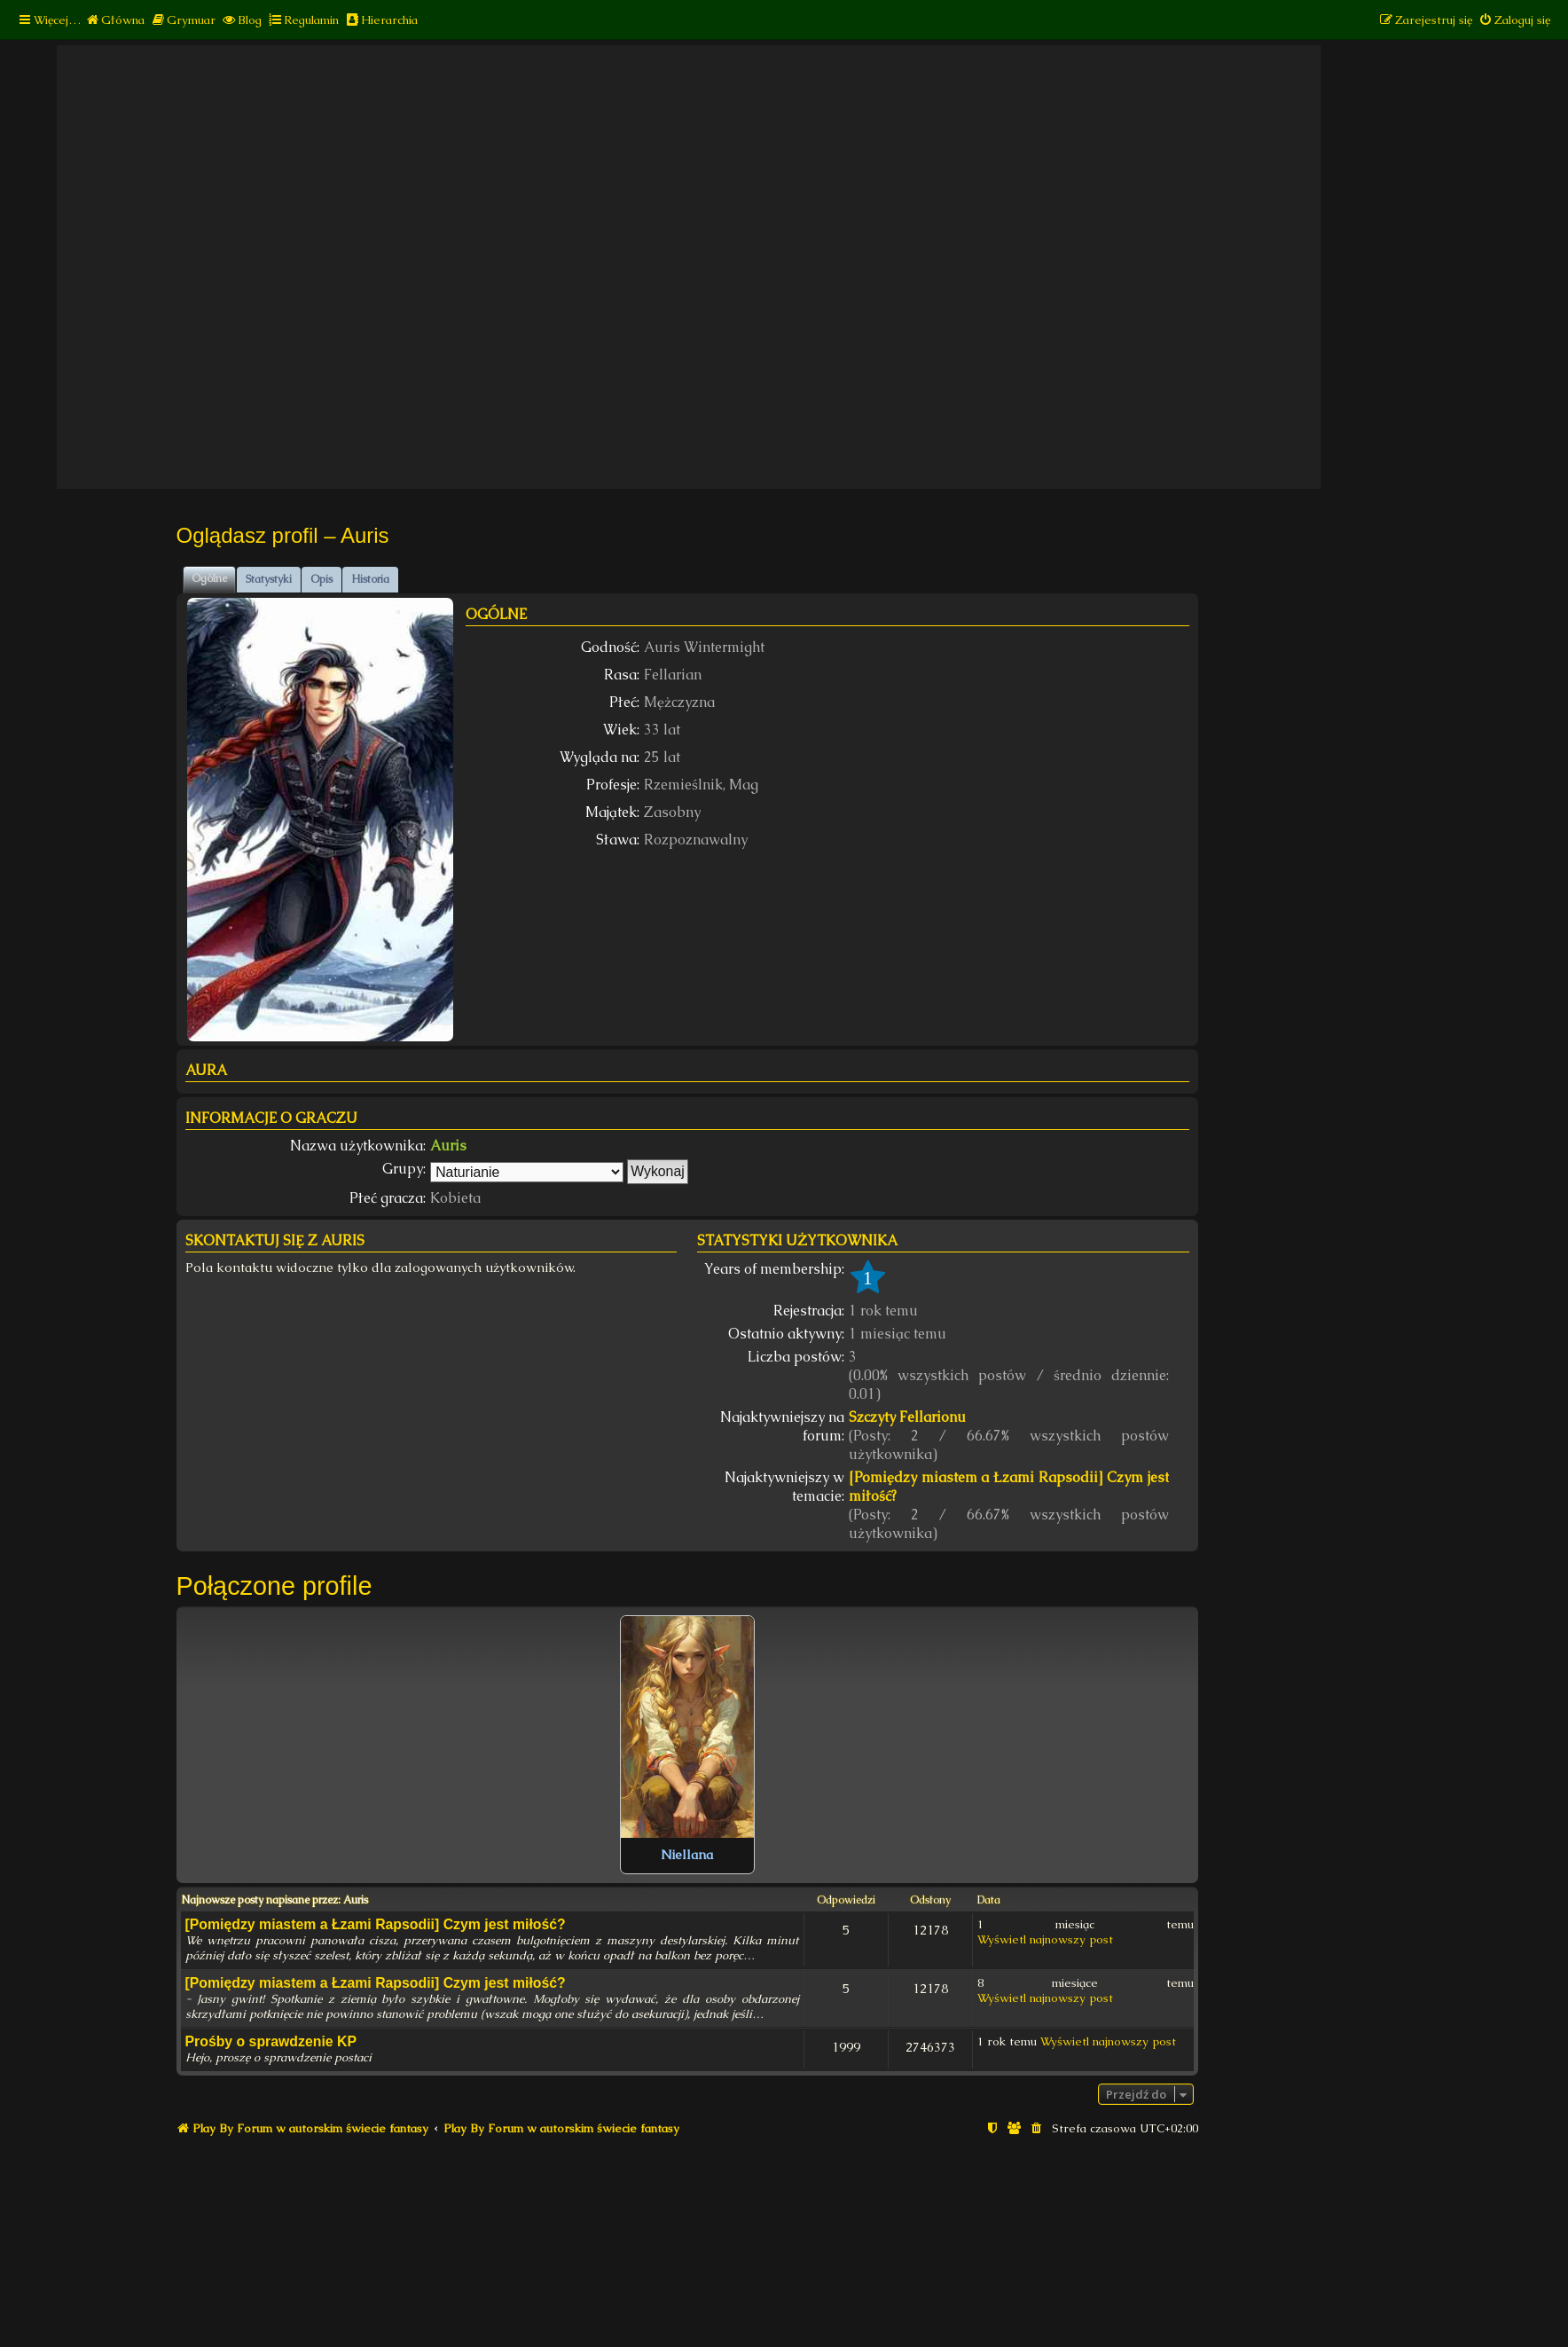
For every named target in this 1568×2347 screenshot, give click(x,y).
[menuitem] (115, 20)
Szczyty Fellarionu (907, 1417)
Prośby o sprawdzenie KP (271, 2041)
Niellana (687, 1855)
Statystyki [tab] (269, 579)
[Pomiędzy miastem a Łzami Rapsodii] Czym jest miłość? (1009, 1486)
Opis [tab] (321, 579)
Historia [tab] (370, 579)
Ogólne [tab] (209, 578)
